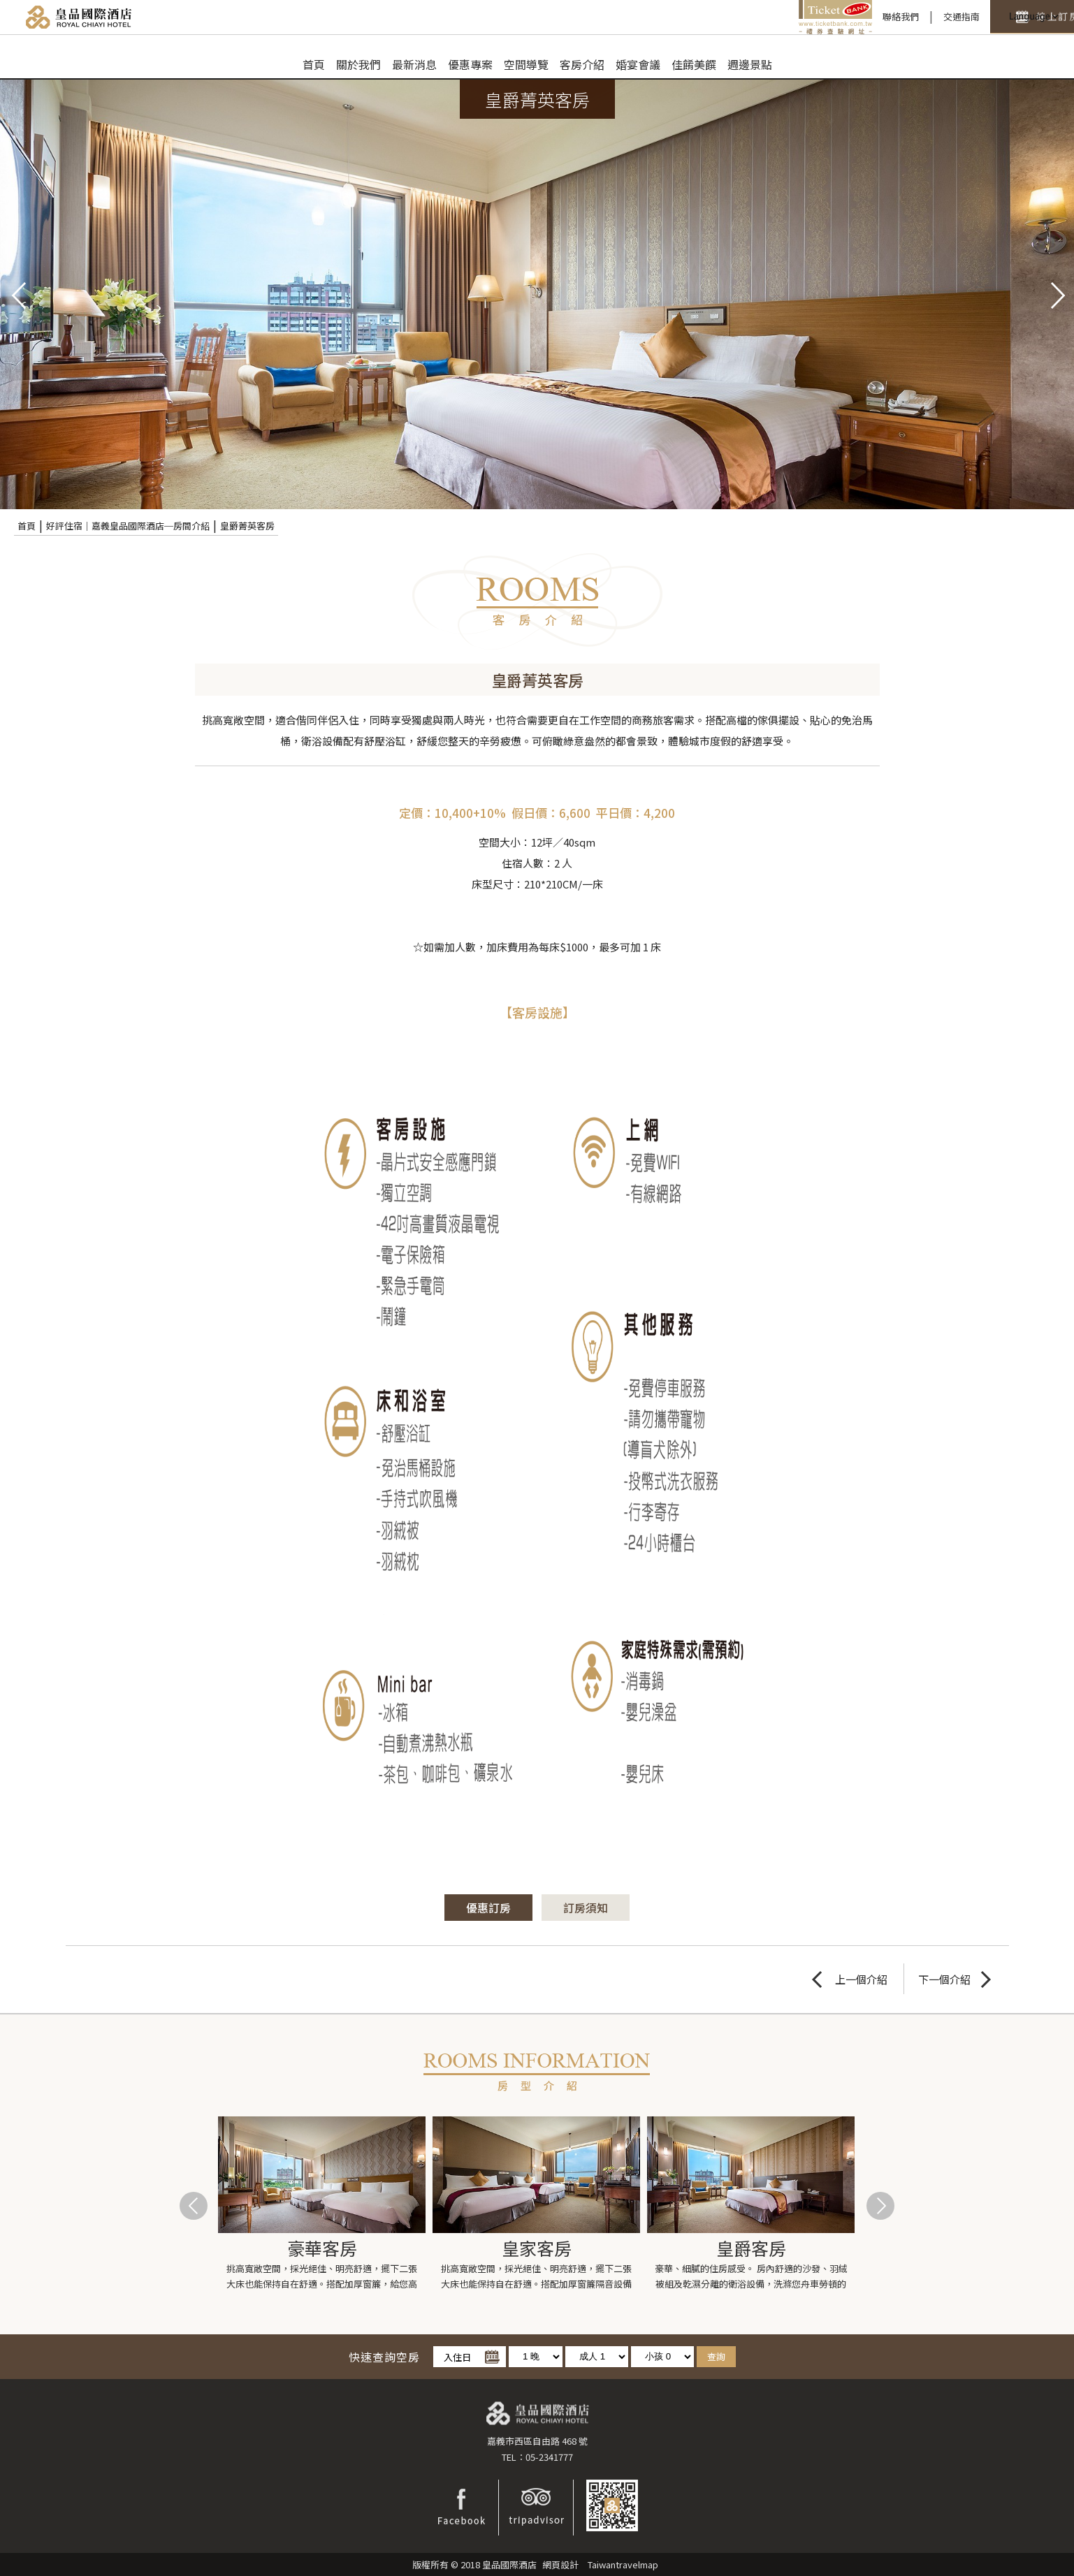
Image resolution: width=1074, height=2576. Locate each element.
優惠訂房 (488, 1907)
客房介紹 (582, 64)
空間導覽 (526, 64)
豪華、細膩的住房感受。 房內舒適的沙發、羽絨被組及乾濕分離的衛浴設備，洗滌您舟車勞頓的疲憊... (751, 2277)
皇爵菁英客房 (247, 525)
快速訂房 (933, 17)
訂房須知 (585, 1907)
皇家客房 (537, 2247)
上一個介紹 (861, 1979)
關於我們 (358, 64)
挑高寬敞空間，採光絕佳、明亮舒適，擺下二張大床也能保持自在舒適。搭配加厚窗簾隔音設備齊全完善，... (536, 2277)
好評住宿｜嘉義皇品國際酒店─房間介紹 (128, 525)
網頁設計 (560, 2564)
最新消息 (414, 64)
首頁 (314, 64)
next (1056, 294)
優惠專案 (470, 64)
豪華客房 (322, 2247)
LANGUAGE (1032, 17)
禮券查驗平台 (720, 17)
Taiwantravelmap (623, 2564)
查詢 (716, 2356)
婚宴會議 (638, 64)
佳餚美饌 (694, 64)
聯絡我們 (786, 16)
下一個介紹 (944, 1979)
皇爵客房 (751, 2247)
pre (17, 294)
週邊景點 (749, 64)
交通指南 (847, 16)
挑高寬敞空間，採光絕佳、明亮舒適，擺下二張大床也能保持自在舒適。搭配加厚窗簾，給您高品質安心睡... (321, 2277)
